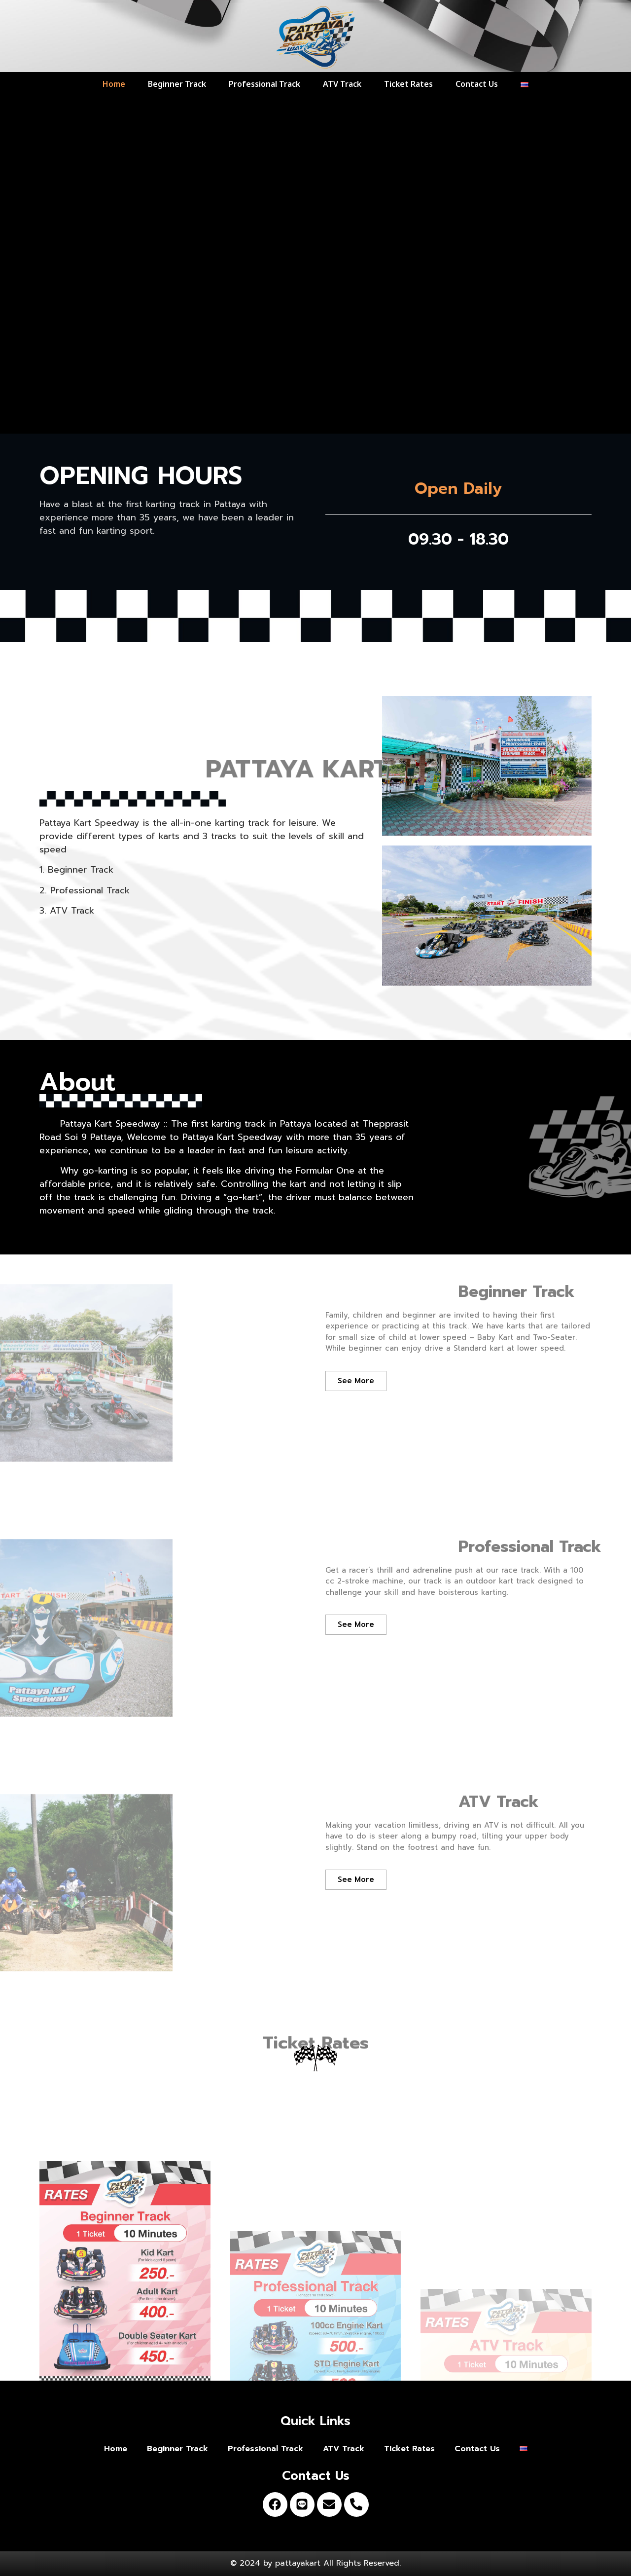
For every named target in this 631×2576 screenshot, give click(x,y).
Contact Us (477, 84)
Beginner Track (177, 84)
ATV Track (342, 84)
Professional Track (264, 84)
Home (114, 84)
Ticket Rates (408, 84)
